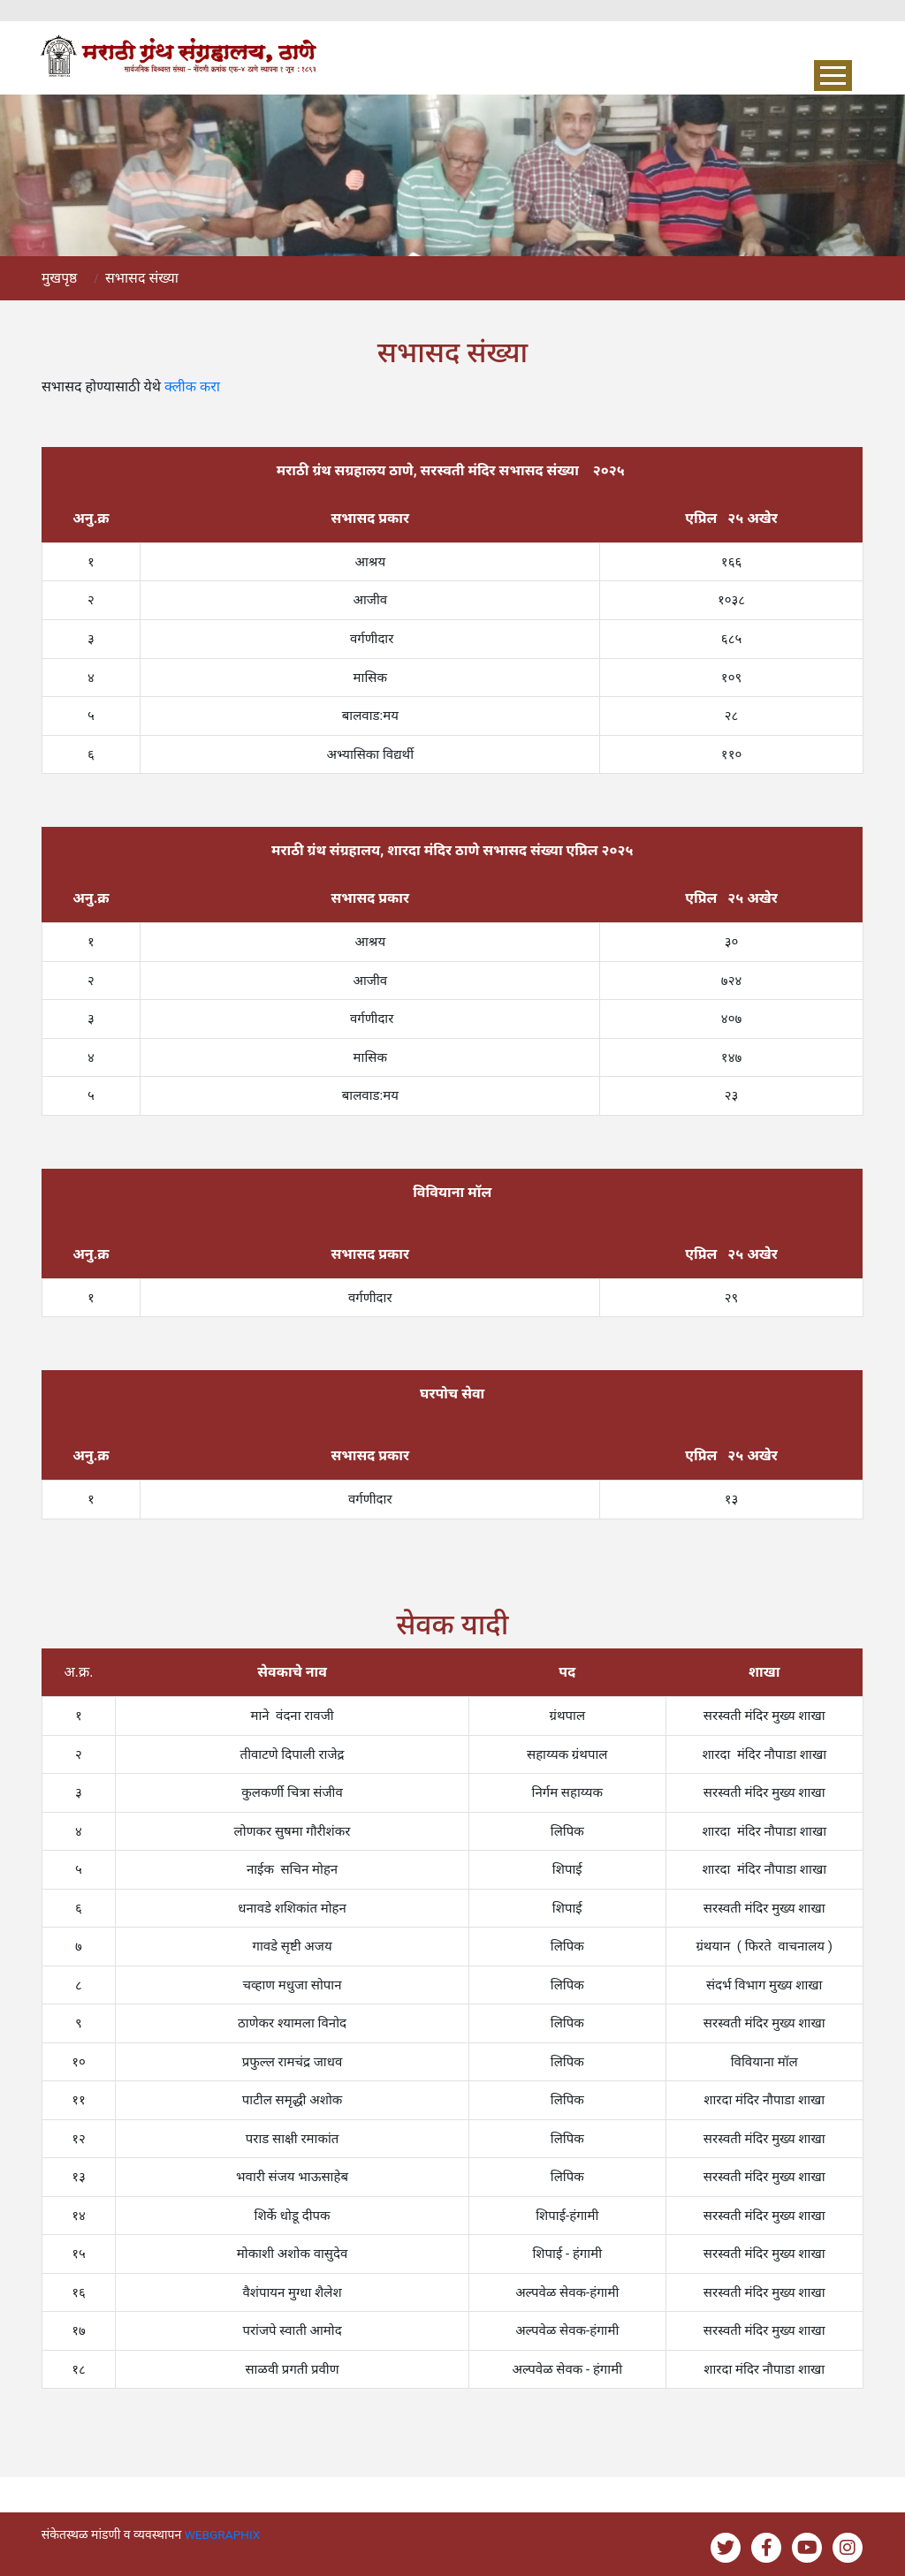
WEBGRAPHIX (223, 2534)
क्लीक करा (192, 386)
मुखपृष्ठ (60, 277)
